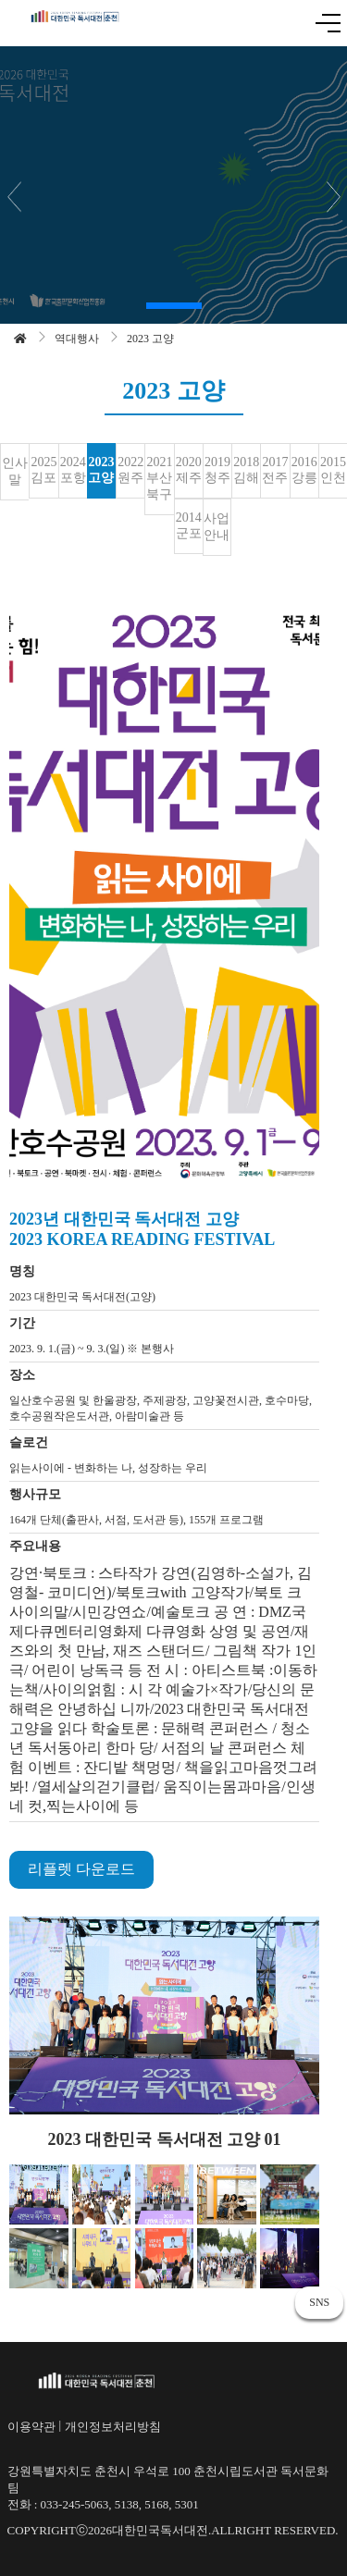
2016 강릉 (304, 470)
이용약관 (31, 2427)
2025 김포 (43, 470)
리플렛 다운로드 (81, 1869)
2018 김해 (246, 470)
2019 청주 (217, 470)
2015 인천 (333, 470)
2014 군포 (189, 525)
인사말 (15, 471)
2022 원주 (130, 470)
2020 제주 (189, 470)
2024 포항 (73, 470)
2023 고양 (101, 470)
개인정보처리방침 (113, 2427)
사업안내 (216, 527)
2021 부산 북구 (159, 478)
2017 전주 (275, 470)
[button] (174, 305)
